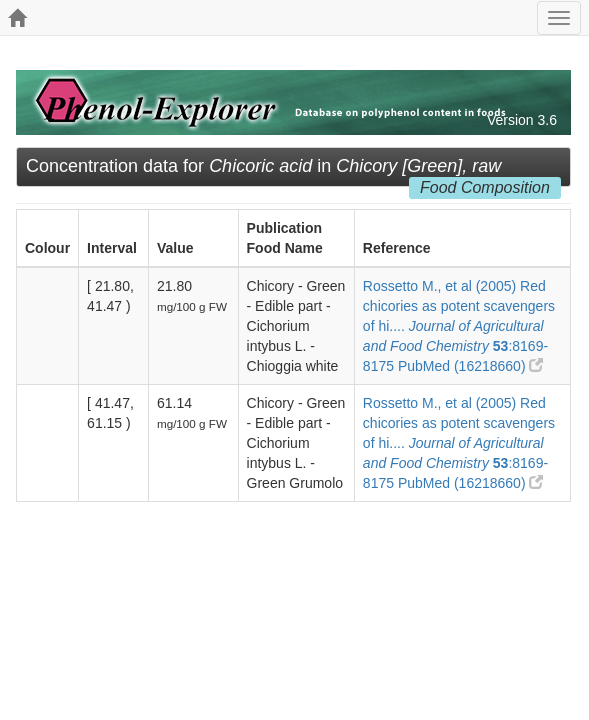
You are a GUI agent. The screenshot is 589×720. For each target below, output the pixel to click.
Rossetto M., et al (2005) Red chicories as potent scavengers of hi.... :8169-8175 (459, 326)
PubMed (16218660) (471, 366)
